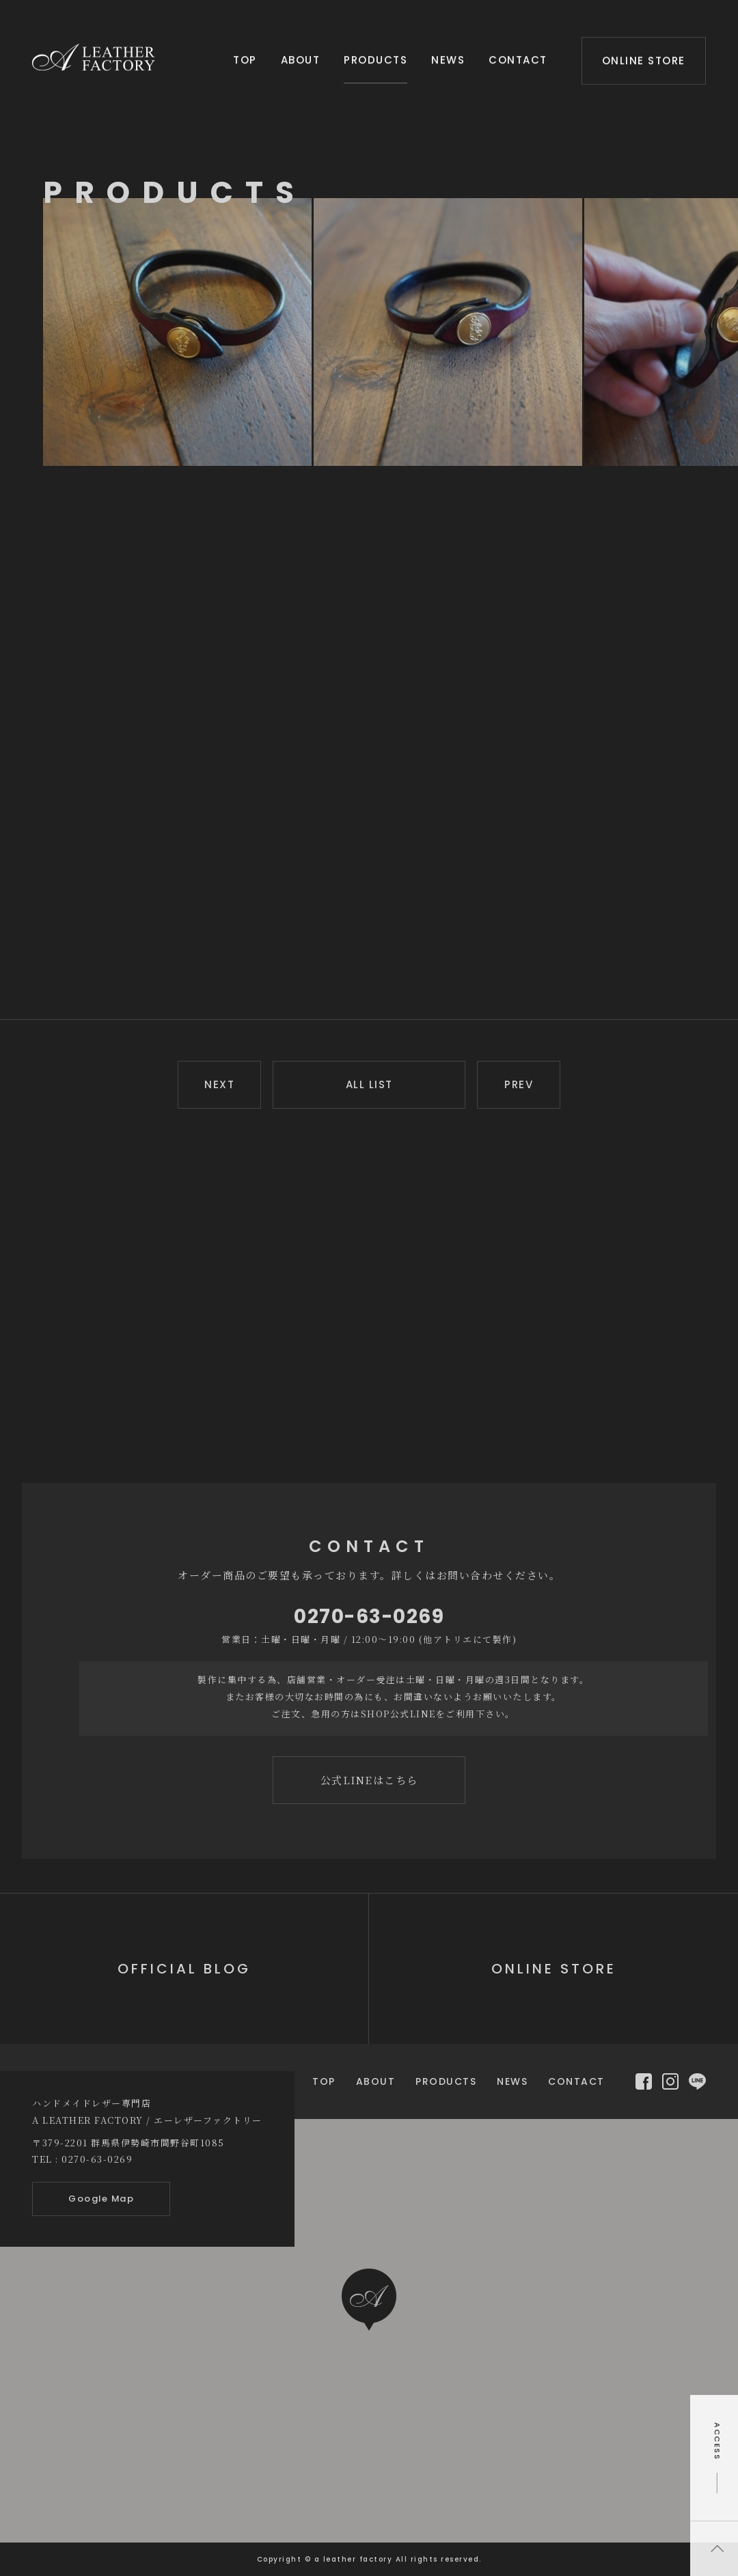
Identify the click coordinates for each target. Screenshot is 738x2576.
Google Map (101, 2198)
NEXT (219, 1084)
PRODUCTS (375, 58)
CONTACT (518, 58)
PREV (518, 1084)
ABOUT (300, 58)
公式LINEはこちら (369, 1780)
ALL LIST (369, 1084)
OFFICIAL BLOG (184, 1968)
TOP (245, 58)
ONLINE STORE (643, 58)
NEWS (448, 58)
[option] (178, 332)
